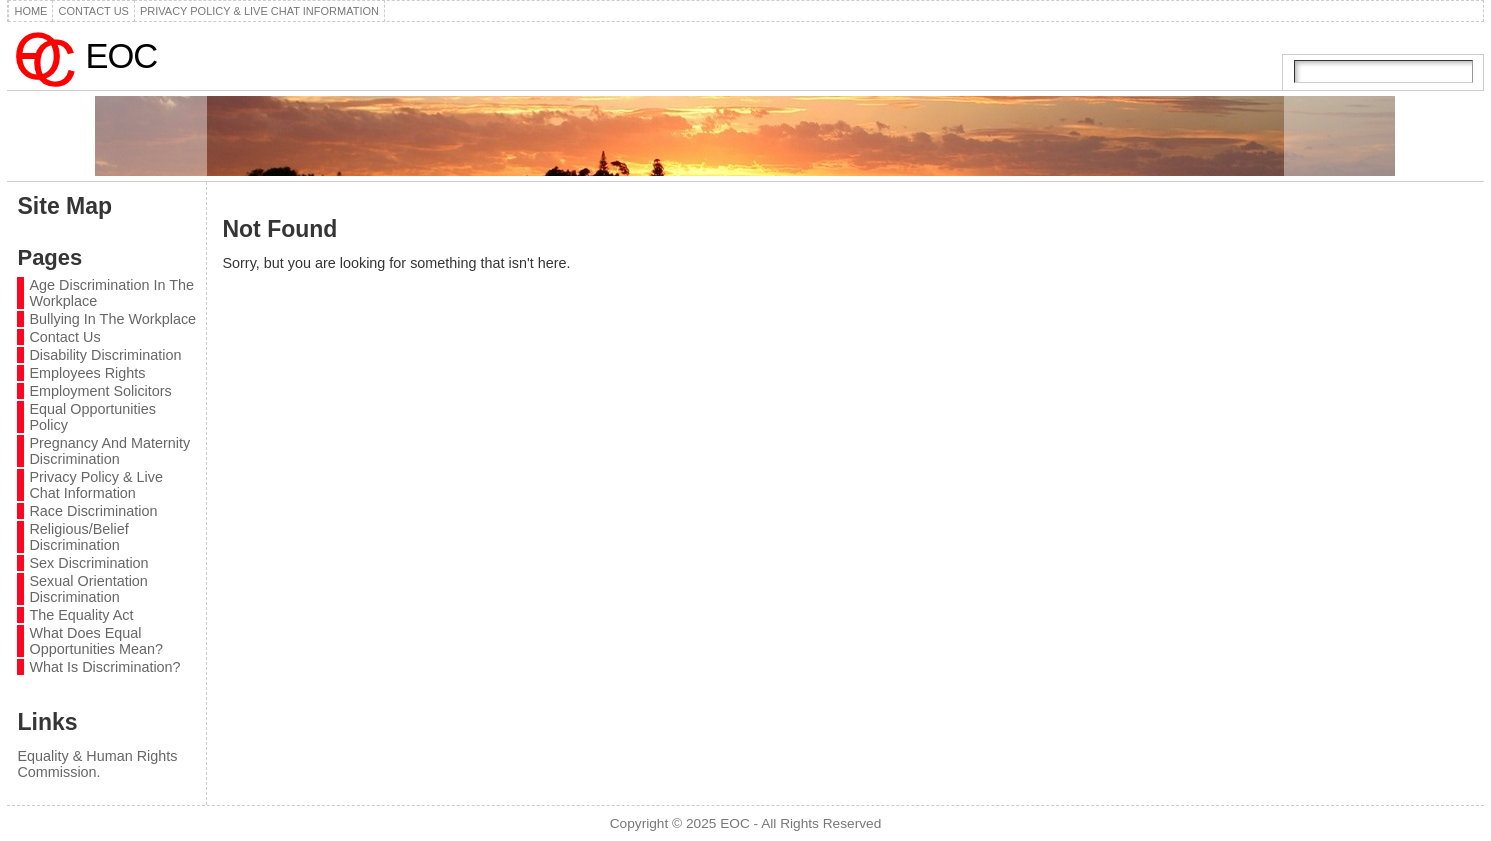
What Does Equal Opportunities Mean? (96, 641)
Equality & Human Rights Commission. (97, 764)
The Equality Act (81, 615)
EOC (121, 56)
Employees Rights (87, 373)
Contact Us (64, 337)
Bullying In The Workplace (112, 319)
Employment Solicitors (100, 391)
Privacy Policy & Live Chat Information (96, 485)
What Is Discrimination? (104, 667)
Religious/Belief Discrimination (78, 537)
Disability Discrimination (105, 355)
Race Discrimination (93, 511)
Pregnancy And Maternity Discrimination (109, 451)
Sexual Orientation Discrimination (88, 589)
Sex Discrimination (88, 563)
